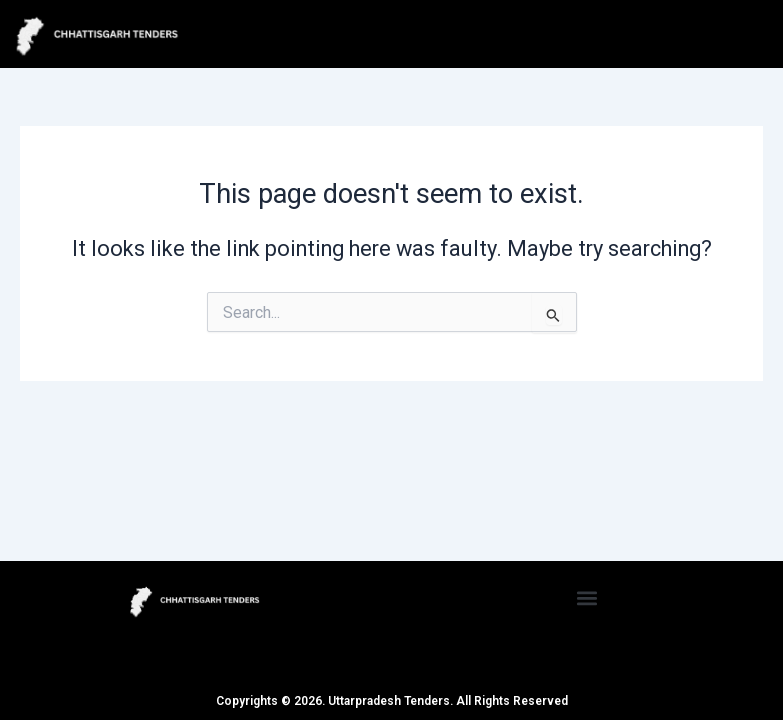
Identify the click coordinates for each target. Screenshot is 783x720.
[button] (587, 597)
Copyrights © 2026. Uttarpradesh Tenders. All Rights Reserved (392, 701)
